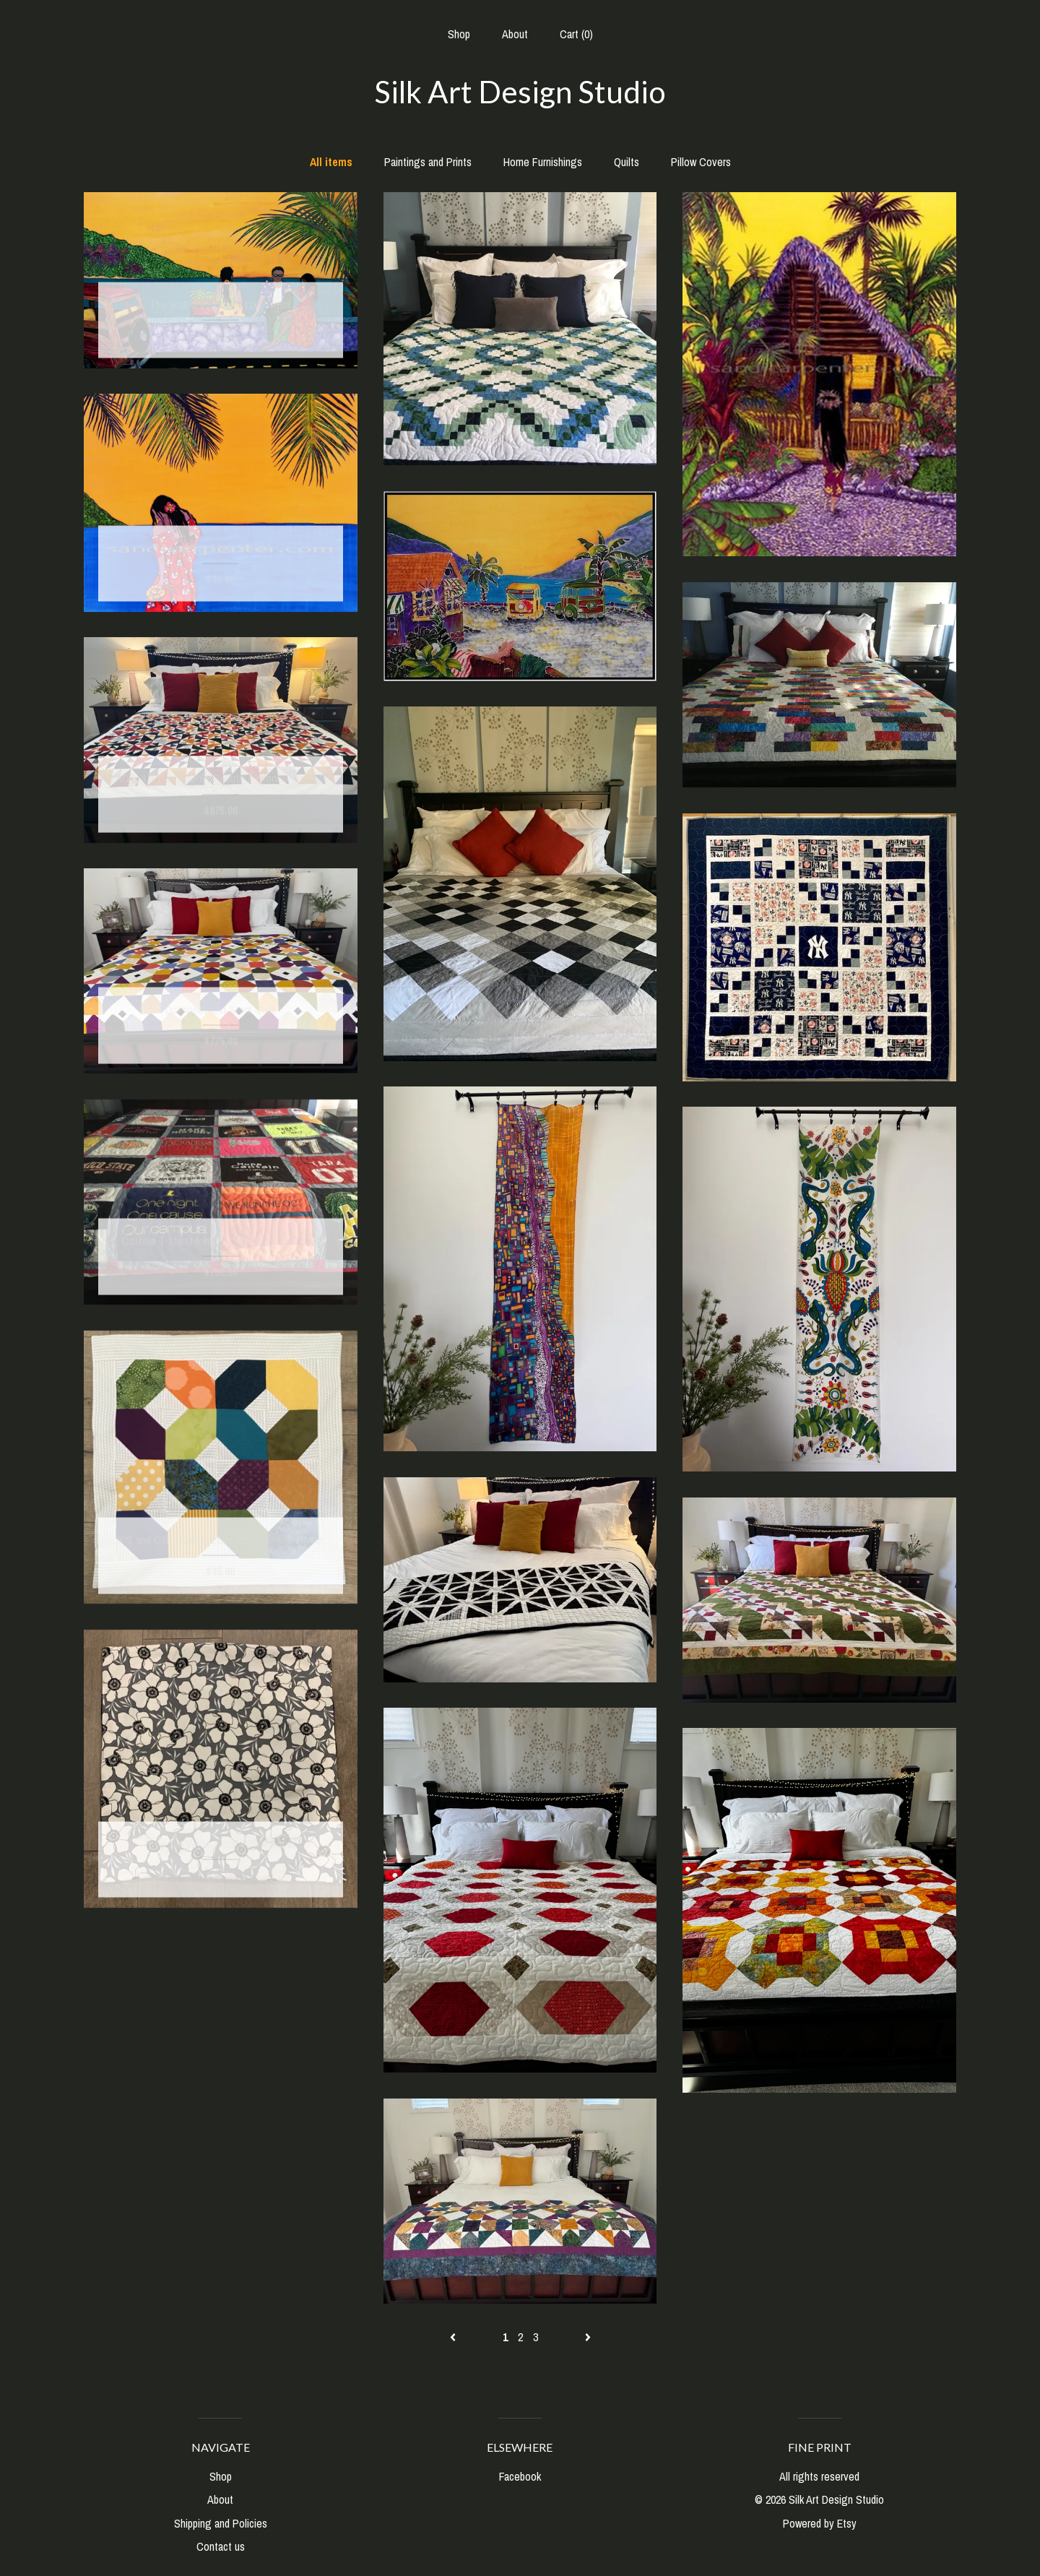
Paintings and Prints (428, 162)
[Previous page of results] (454, 2337)
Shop (459, 34)
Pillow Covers (701, 162)
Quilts (626, 162)
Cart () (576, 34)
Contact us (220, 2546)
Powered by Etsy (820, 2523)
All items (331, 162)
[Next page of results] (588, 2337)
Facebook (520, 2476)
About (515, 34)
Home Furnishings (542, 162)
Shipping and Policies (220, 2523)
